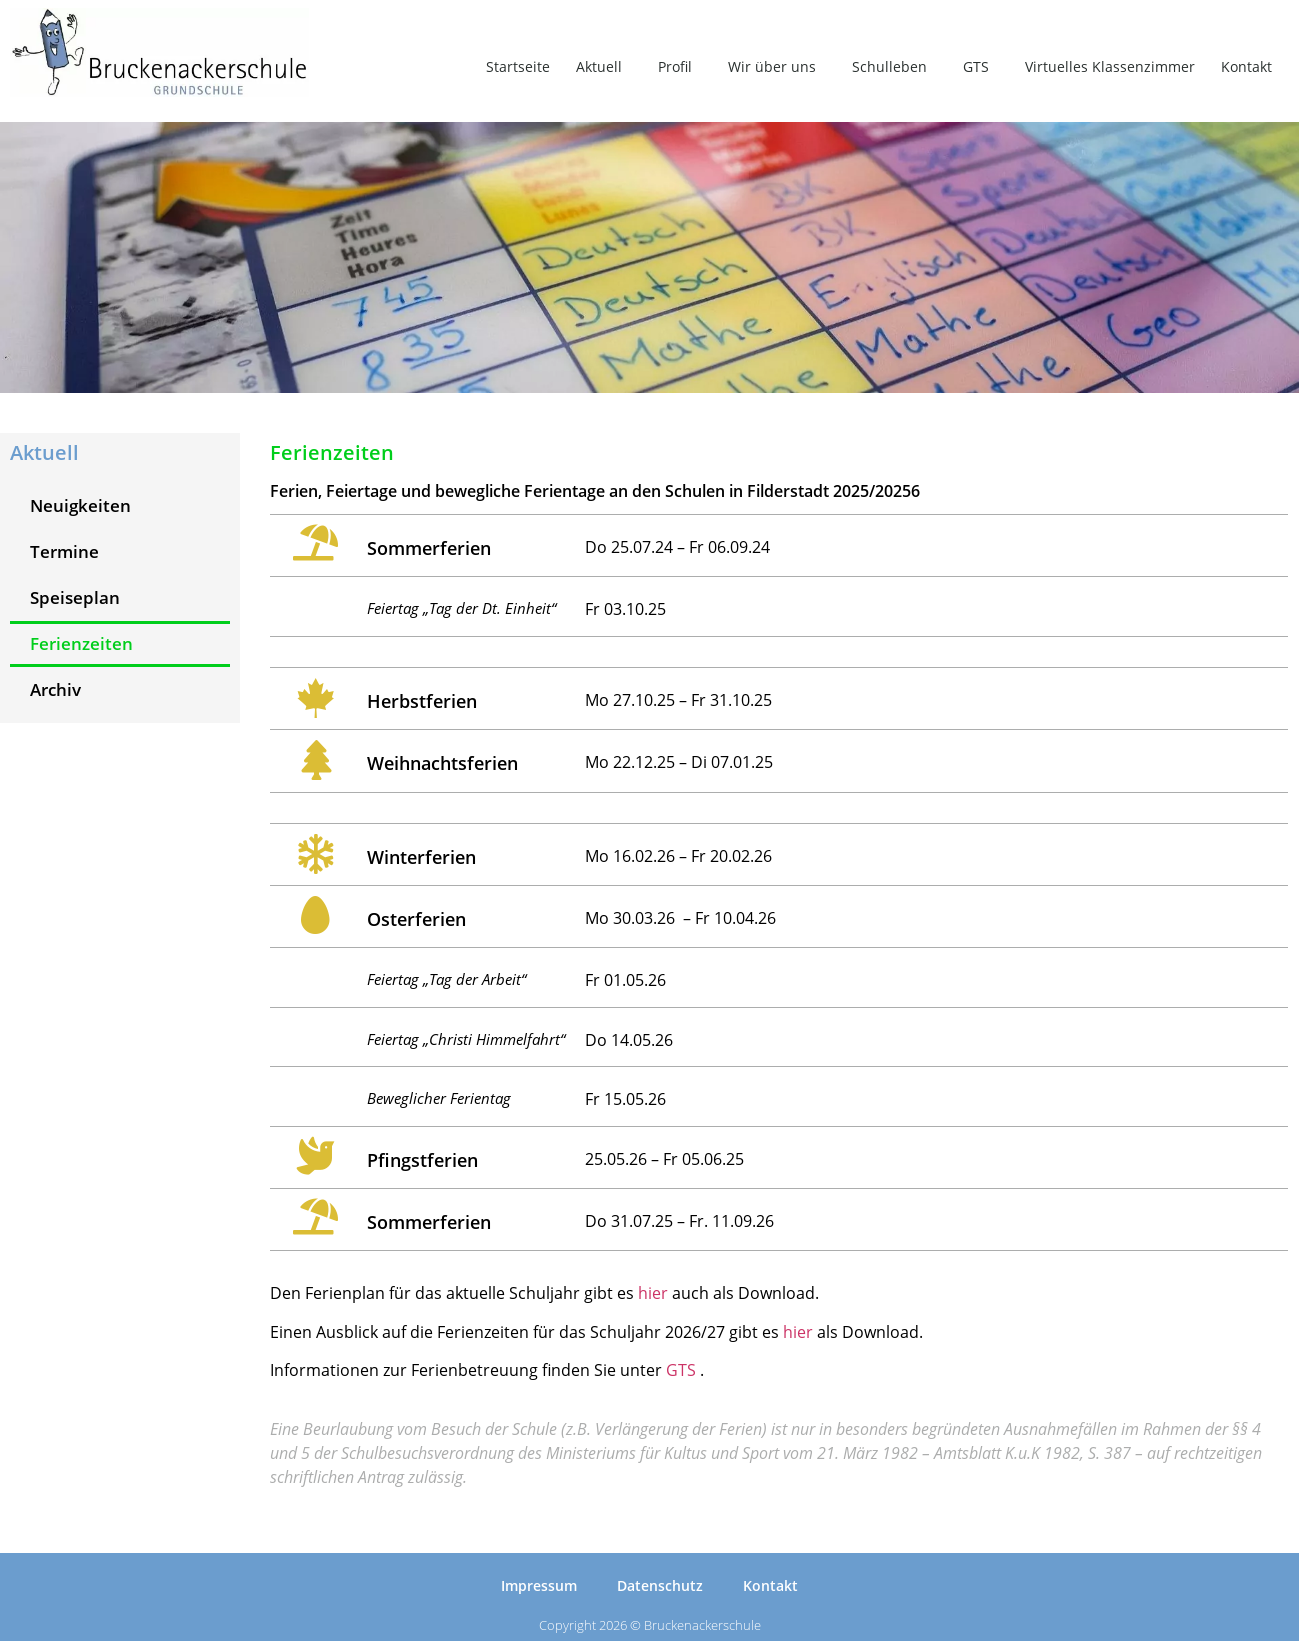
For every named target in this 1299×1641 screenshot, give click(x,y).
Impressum (539, 1585)
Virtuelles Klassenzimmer (1110, 66)
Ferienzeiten (81, 643)
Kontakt (1246, 66)
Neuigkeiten (80, 505)
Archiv (55, 689)
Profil (680, 67)
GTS (981, 67)
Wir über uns (777, 67)
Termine (64, 551)
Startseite (518, 66)
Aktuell (604, 67)
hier (653, 1293)
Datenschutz (660, 1585)
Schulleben (894, 67)
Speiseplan (75, 597)
